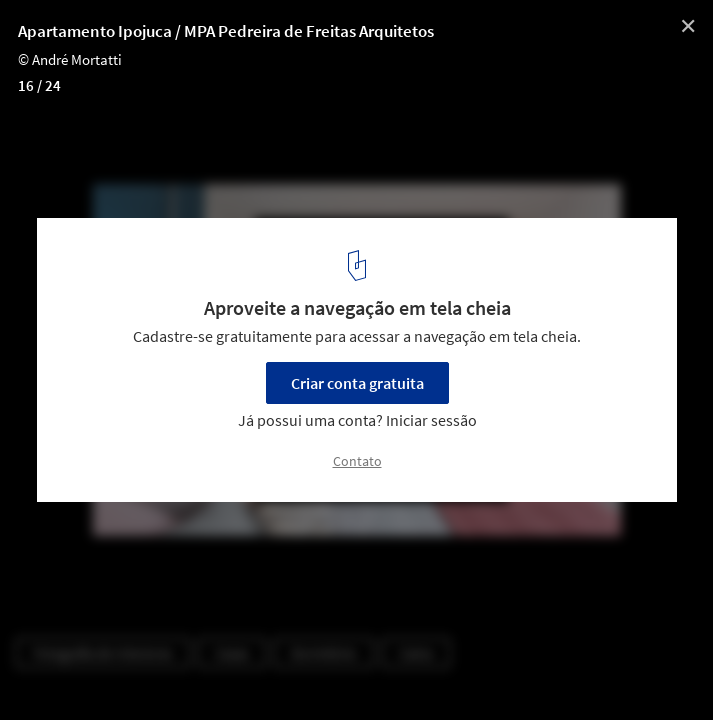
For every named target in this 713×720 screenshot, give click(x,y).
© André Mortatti (70, 59)
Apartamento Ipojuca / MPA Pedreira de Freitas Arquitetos (226, 31)
